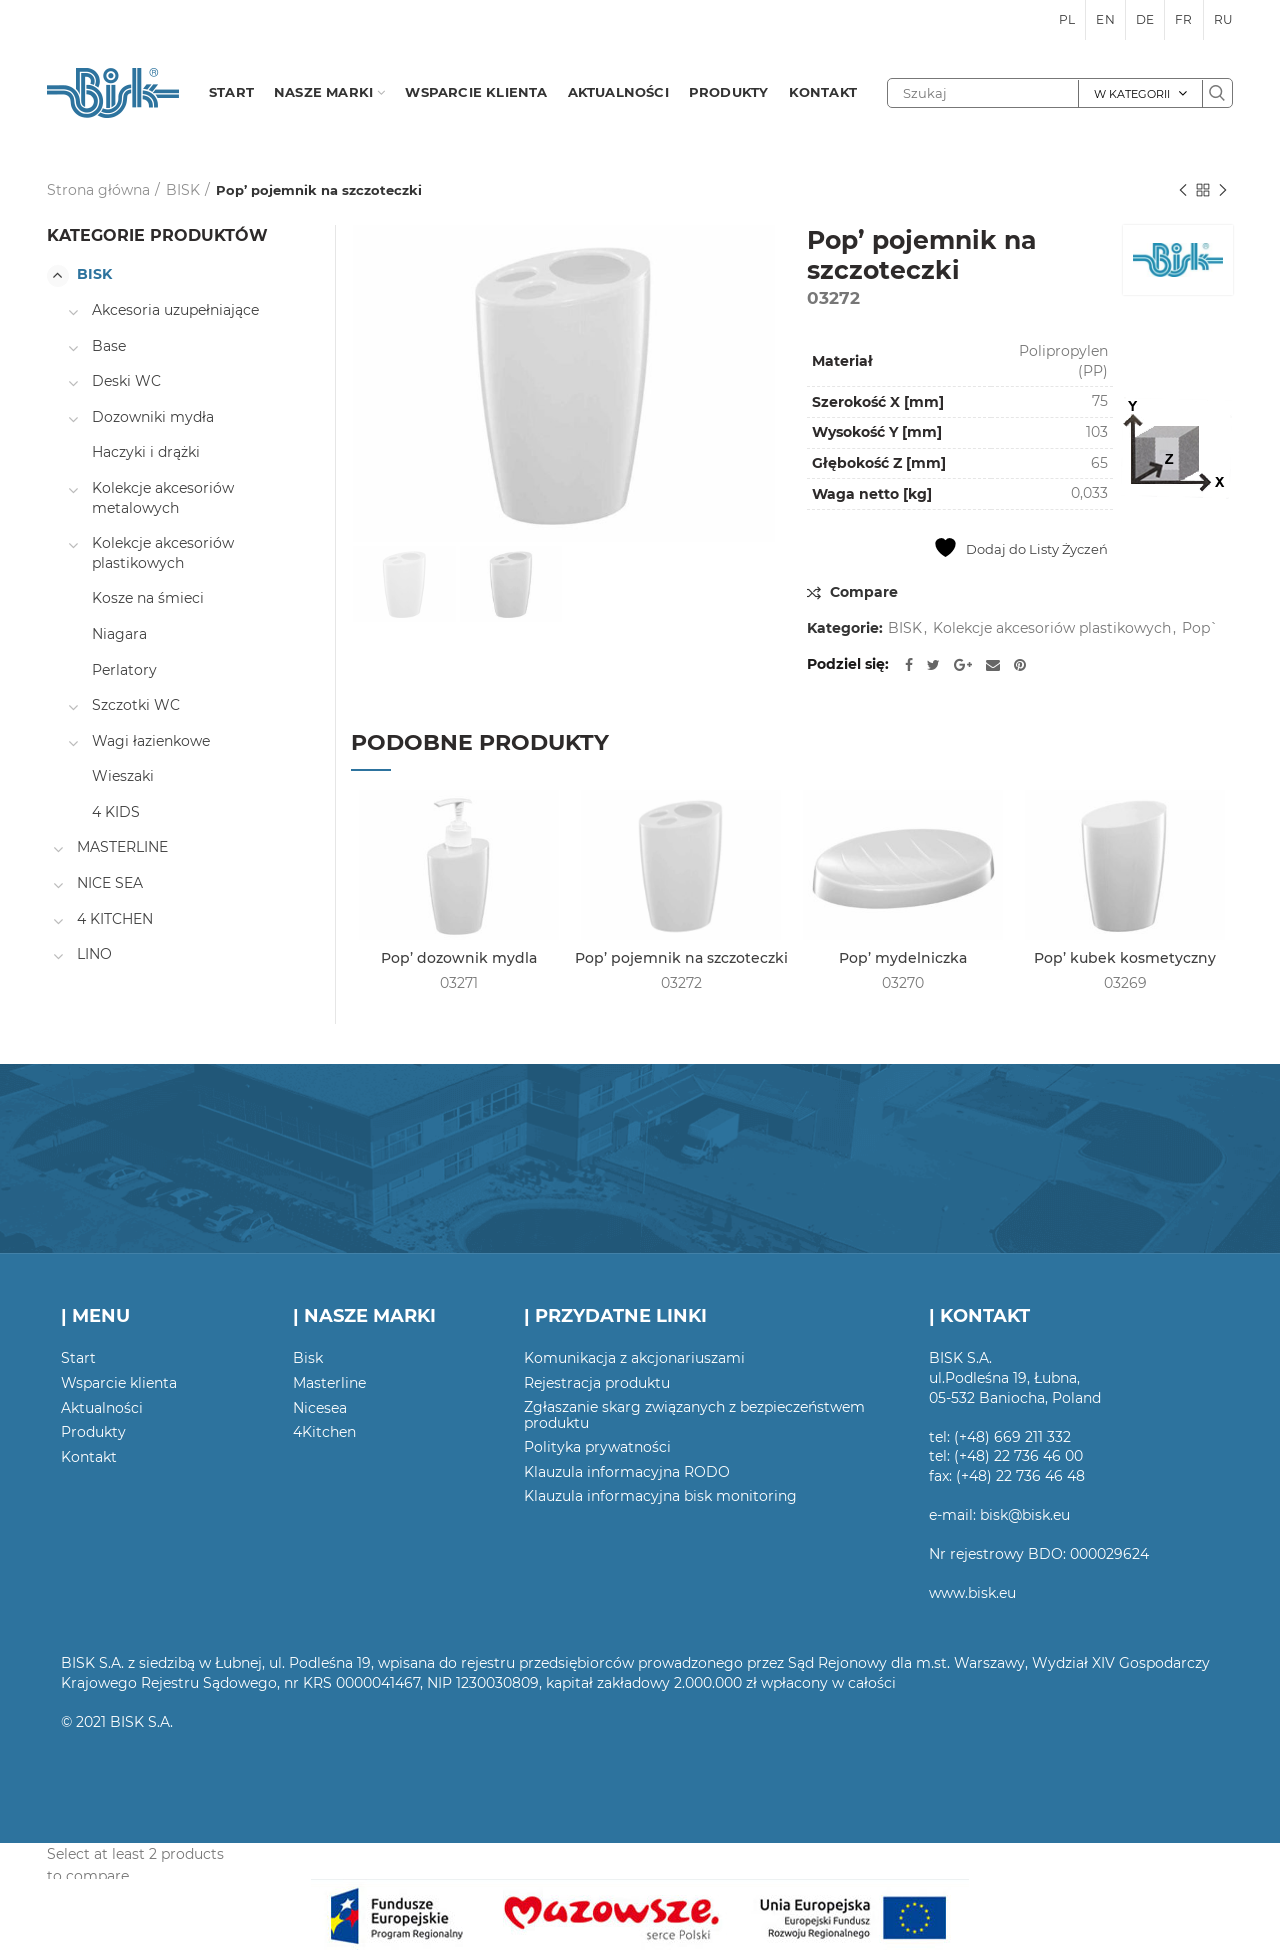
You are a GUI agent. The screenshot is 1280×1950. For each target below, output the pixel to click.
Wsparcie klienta (119, 1383)
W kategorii (1132, 94)
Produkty (93, 1432)
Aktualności (102, 1408)
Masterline (329, 1383)
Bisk (308, 1358)
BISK (183, 190)
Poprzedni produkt (1183, 191)
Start (78, 1358)
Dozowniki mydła (153, 417)
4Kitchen (324, 1432)
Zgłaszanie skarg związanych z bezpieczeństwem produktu (694, 1415)
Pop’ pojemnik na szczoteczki (681, 958)
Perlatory (124, 670)
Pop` (1200, 628)
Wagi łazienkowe (151, 741)
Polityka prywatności (597, 1447)
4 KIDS (116, 812)
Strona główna (98, 190)
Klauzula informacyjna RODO (627, 1472)
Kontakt (89, 1457)
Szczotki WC (136, 705)
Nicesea (320, 1408)
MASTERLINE (122, 847)
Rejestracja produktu (597, 1383)
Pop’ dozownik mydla (459, 958)
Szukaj (1217, 93)
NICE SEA (110, 883)
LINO (94, 954)
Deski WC (126, 381)
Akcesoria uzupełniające (175, 310)
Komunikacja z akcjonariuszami (634, 1358)
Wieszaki (123, 776)
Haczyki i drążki (146, 452)
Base (109, 346)
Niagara (119, 634)
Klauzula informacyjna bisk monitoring (660, 1496)
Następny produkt (1223, 191)
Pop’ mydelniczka (903, 958)
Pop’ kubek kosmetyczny (1125, 958)
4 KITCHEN (115, 919)
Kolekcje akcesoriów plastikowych (1052, 628)
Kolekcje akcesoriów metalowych (163, 498)
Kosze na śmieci (148, 598)
